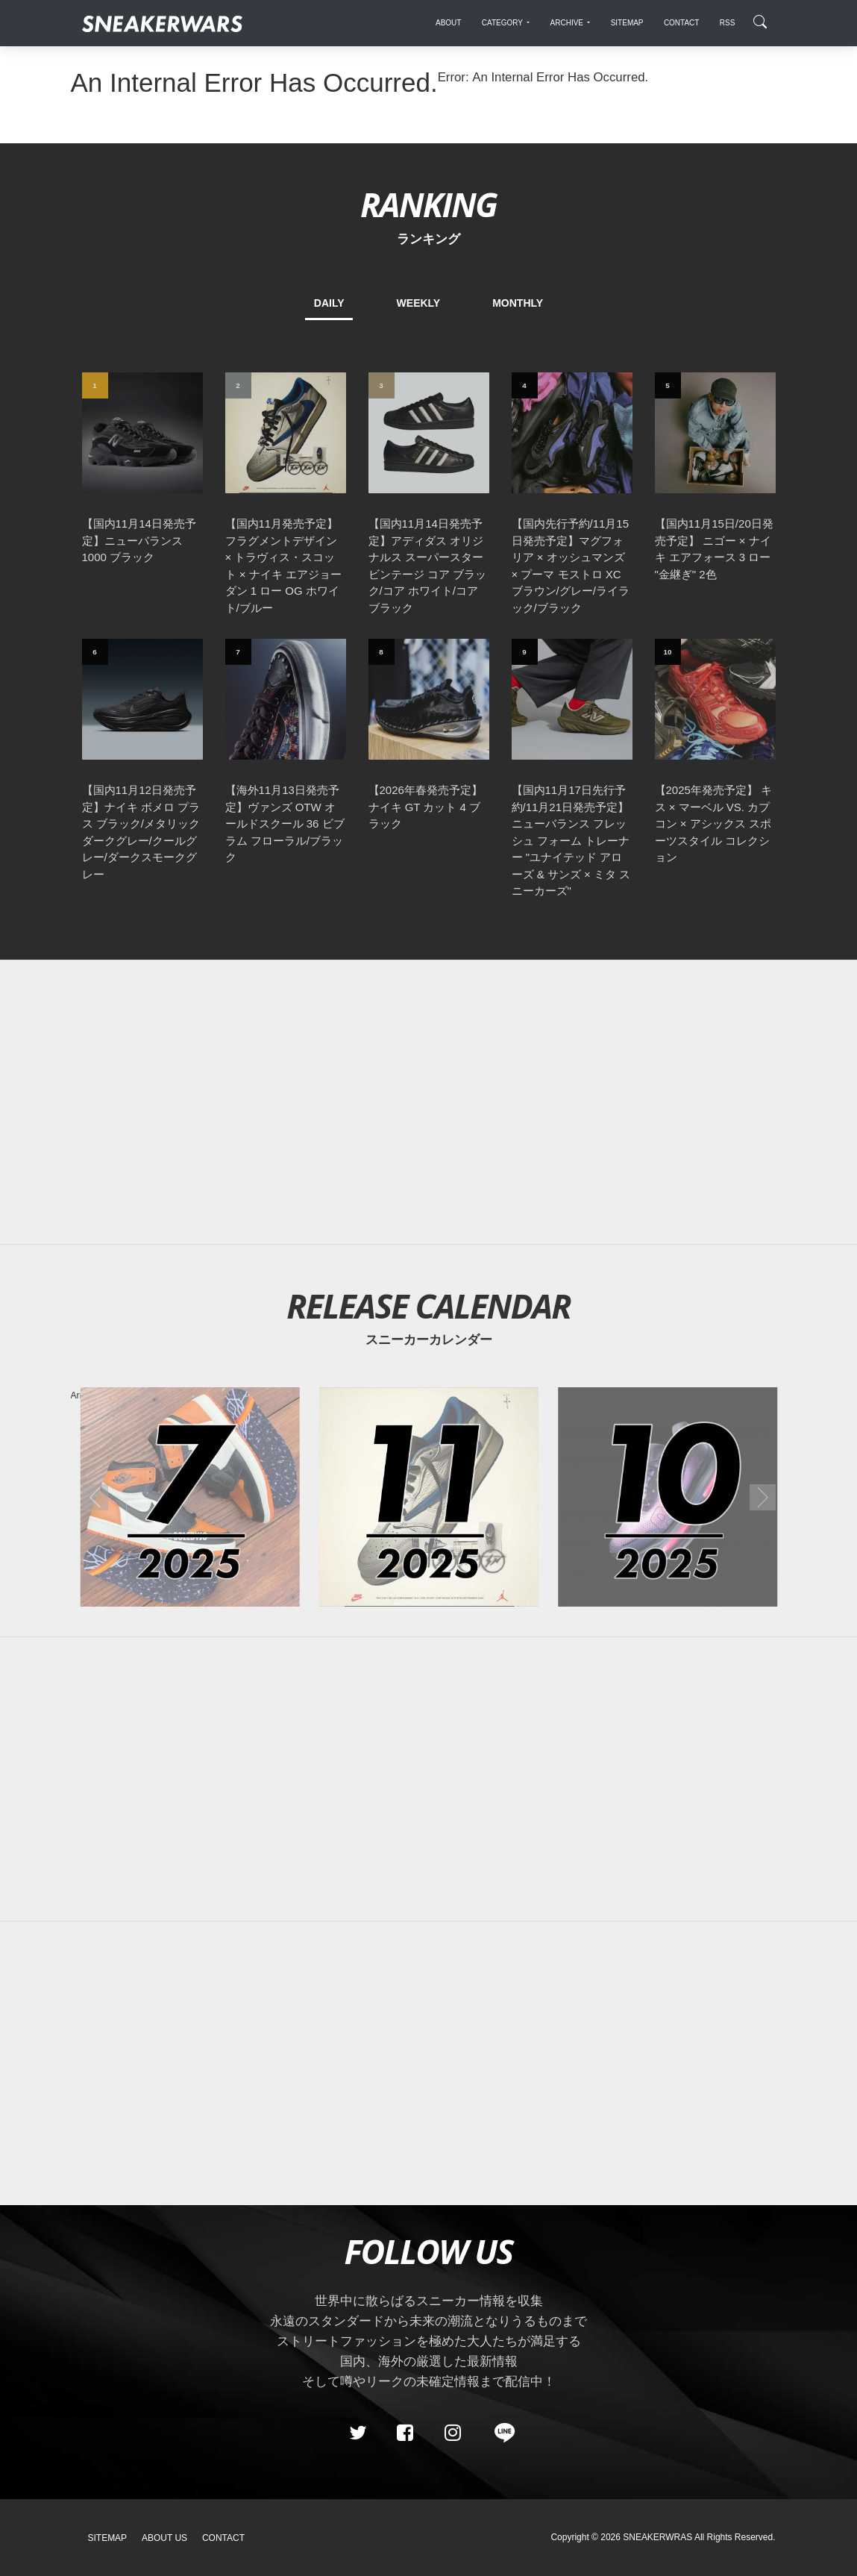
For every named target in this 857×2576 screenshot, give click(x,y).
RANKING (428, 204)
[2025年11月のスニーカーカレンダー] (428, 1497)
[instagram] (452, 2432)
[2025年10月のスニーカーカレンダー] (667, 1497)
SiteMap (108, 2538)
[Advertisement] (429, 1102)
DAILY (329, 303)
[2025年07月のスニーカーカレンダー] (189, 1497)
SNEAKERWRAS (657, 2537)
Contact (223, 2538)
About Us (164, 2538)
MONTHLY (517, 303)
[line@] (499, 2432)
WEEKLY (419, 303)
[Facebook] (405, 2432)
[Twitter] (357, 2432)
